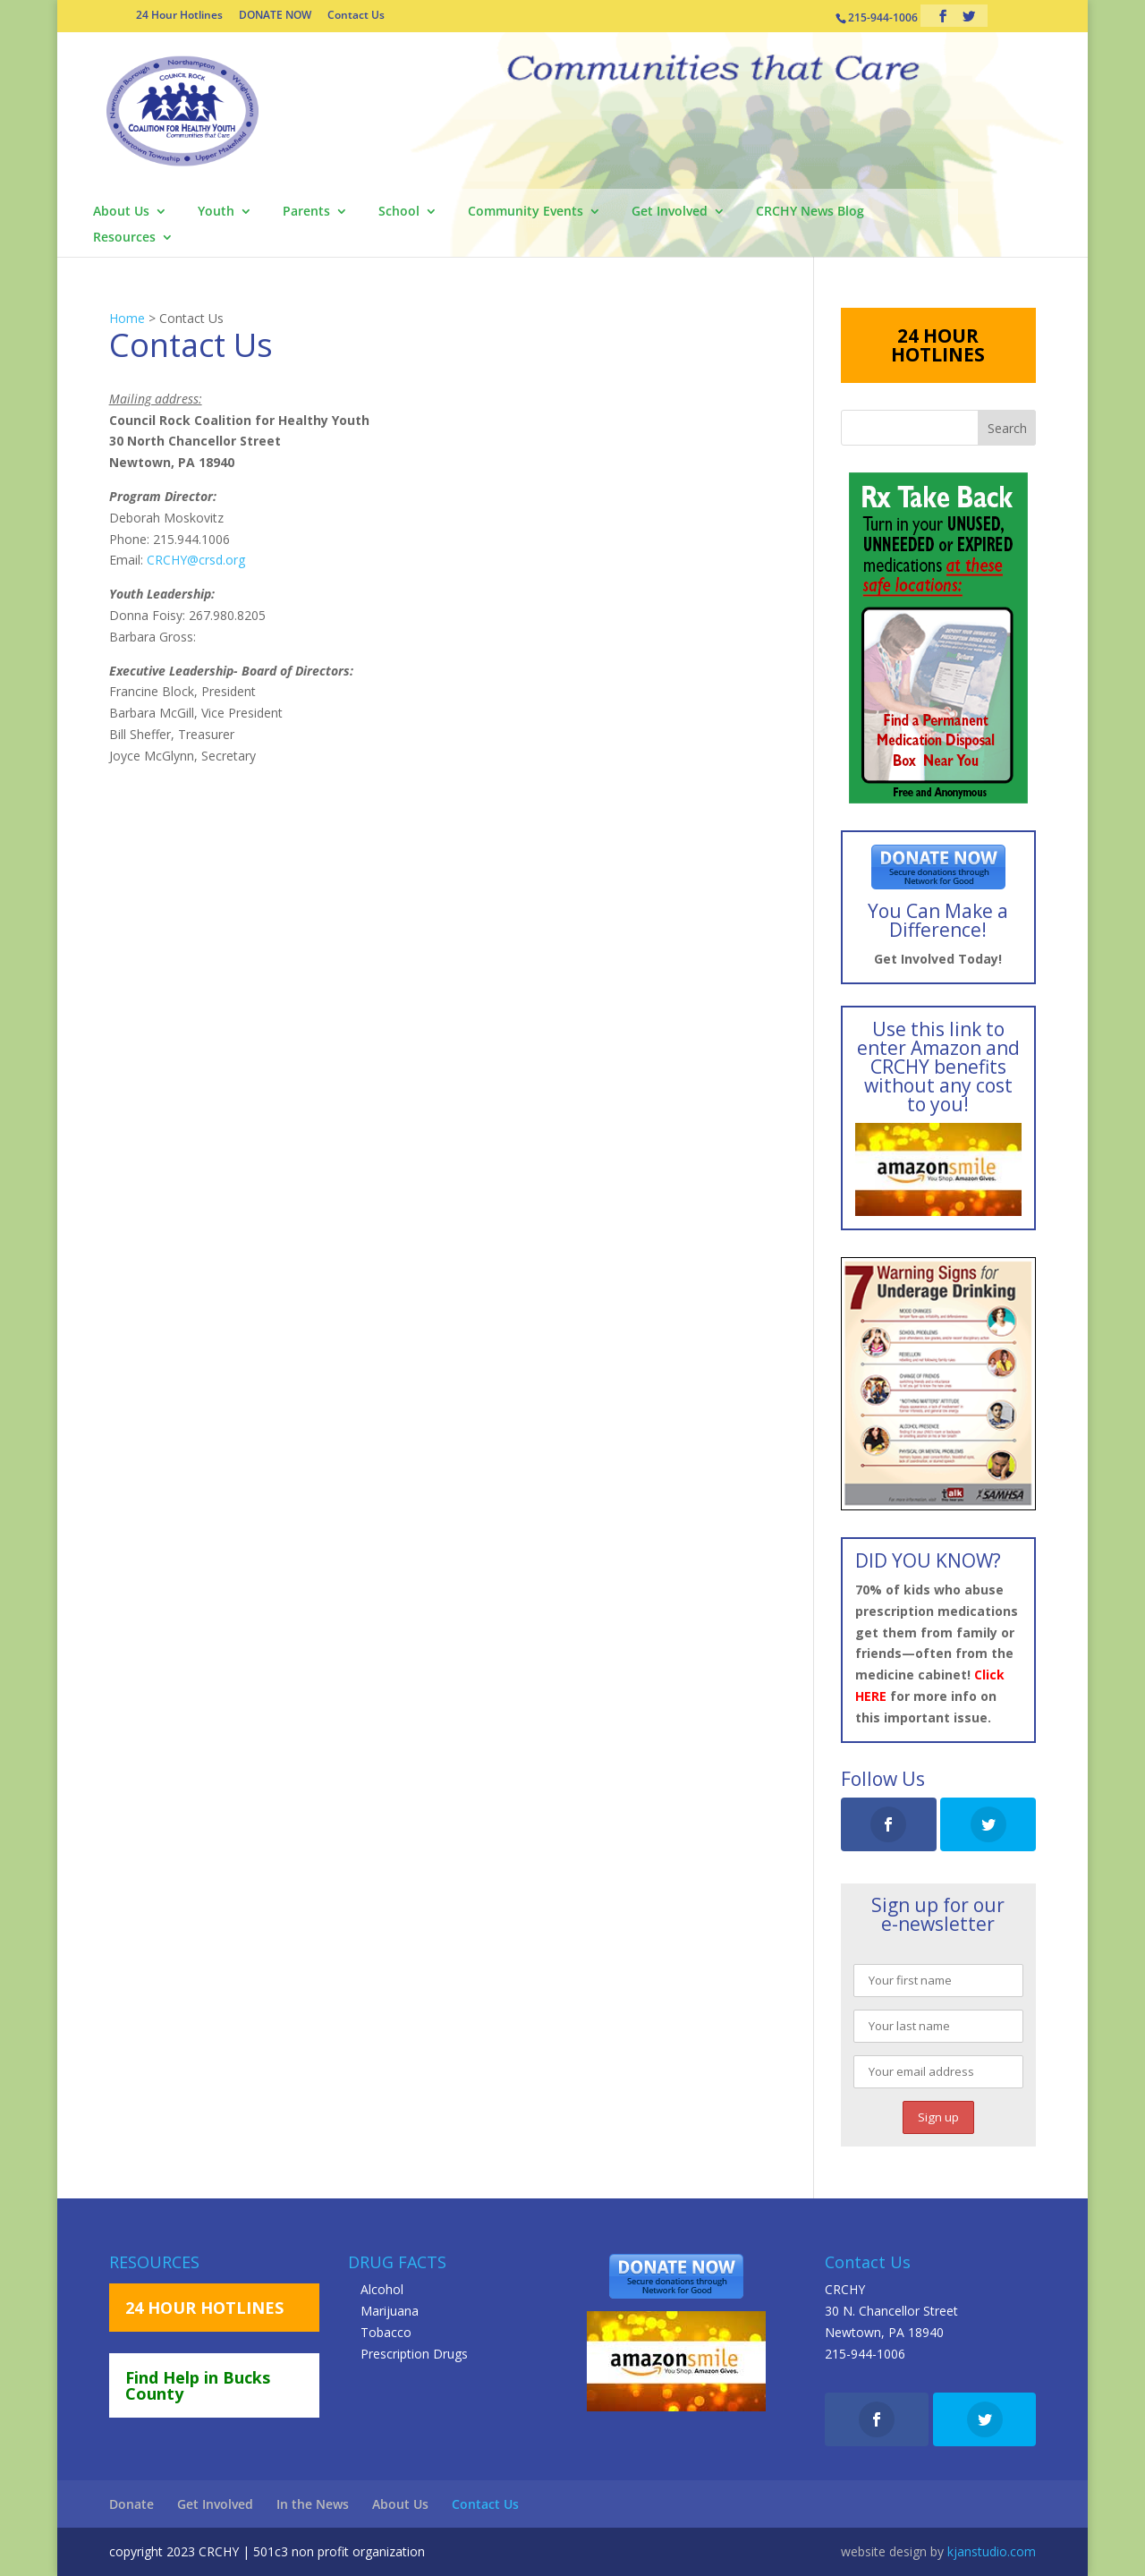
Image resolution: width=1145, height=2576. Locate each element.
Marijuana (389, 2310)
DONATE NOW (275, 16)
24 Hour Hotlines (179, 16)
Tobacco (385, 2332)
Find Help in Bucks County (197, 2385)
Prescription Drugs (414, 2353)
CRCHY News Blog (810, 212)
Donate (131, 2503)
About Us (121, 212)
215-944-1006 (865, 2353)
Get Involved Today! (938, 958)
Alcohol (381, 2289)
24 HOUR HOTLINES (938, 345)
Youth (216, 212)
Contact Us (356, 16)
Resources (124, 238)
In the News (312, 2503)
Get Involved (670, 212)
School (399, 212)
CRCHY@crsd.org (196, 559)
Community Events (525, 212)
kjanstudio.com (991, 2551)
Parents (306, 212)
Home (127, 318)
